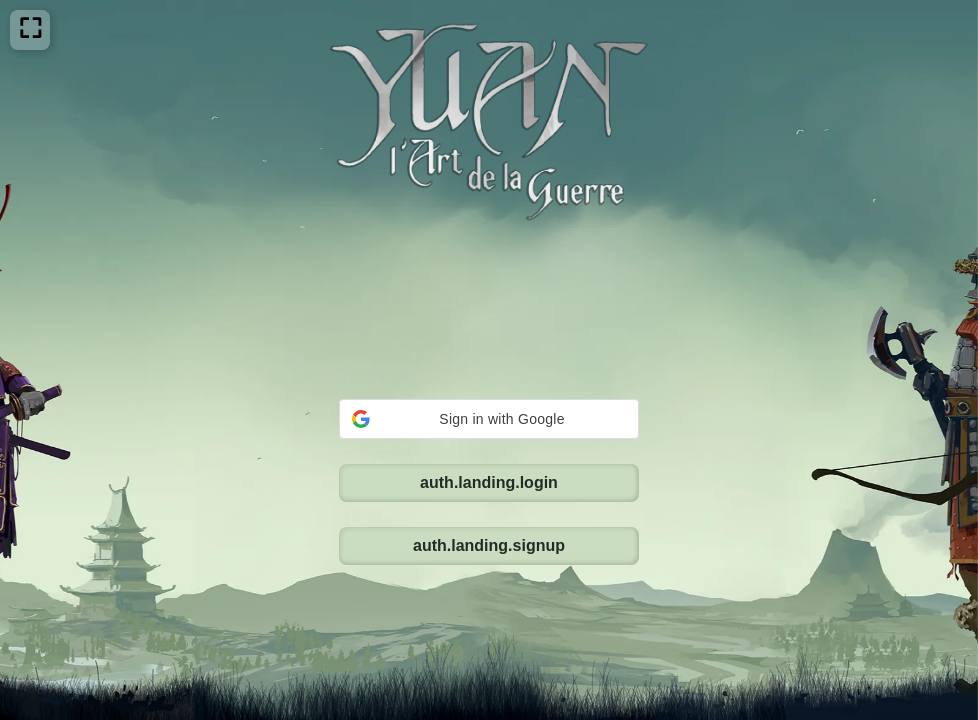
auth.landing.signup (489, 416)
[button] (489, 290)
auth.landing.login (489, 353)
